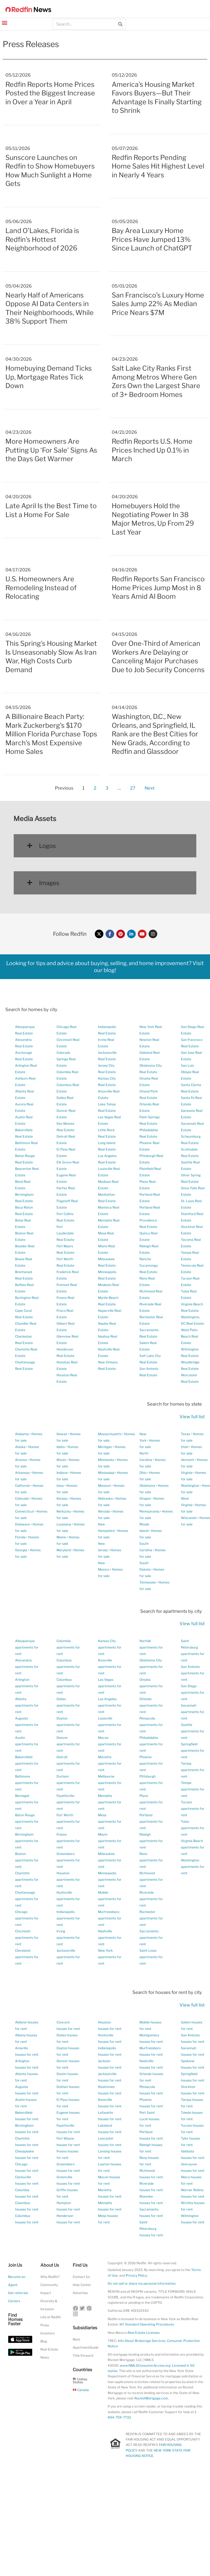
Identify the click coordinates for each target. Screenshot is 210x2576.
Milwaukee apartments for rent (109, 1860)
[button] (4, 22)
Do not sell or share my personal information (142, 2283)
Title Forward (83, 2355)
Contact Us (81, 2277)
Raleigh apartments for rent (151, 1840)
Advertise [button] (80, 2293)
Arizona (21, 1460)
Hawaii (62, 1434)
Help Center (82, 2285)
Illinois (61, 1460)
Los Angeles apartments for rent (109, 1705)
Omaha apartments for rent (151, 1686)
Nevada (104, 1511)
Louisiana (64, 1524)
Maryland (64, 1550)
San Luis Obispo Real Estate (190, 1071)
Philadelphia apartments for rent (151, 1744)
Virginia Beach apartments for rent (192, 1847)
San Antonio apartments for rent (192, 1673)
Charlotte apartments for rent (26, 1879)
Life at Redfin (50, 2317)
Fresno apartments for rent (68, 1840)
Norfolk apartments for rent (151, 1647)
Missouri (104, 1486)
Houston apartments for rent (68, 1879)
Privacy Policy (136, 2275)
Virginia (186, 1473)
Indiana (62, 1473)
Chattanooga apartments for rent (26, 1898)
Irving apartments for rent (68, 1937)
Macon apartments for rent (109, 1744)
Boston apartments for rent (26, 1860)
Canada (81, 2390)
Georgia (21, 1550)
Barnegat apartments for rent (26, 1802)
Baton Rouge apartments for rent (26, 1821)
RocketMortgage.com (151, 2398)
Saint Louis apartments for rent (151, 1956)
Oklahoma (147, 1486)
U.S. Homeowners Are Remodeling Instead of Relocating (40, 587)
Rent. (77, 2339)
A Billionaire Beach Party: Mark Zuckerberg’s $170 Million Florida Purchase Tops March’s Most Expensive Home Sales (51, 733)
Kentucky (64, 1511)
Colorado (22, 1498)
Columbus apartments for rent (68, 1666)
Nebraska (105, 1498)
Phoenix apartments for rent (151, 1763)
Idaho (61, 1447)
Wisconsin (189, 1518)
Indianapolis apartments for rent (68, 1918)
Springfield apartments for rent (192, 1750)
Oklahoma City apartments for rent (151, 1666)
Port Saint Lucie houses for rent (149, 2119)
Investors (47, 2333)
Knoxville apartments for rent (109, 1666)
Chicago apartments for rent (26, 1918)
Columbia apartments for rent (68, 1647)
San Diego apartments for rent (192, 1692)
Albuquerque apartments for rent (26, 1647)
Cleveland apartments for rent (26, 1956)
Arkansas (22, 1473)
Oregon (145, 1498)
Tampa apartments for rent (192, 1769)
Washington (190, 1486)
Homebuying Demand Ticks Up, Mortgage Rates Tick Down (48, 377)
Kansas (62, 1498)
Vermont (187, 1460)
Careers (14, 2301)
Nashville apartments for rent (109, 1937)
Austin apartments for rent (26, 1744)
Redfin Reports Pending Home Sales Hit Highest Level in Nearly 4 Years (158, 166)
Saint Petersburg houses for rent (151, 2228)
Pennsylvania (149, 1511)
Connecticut (24, 1511)
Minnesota (106, 1460)
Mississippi (106, 1473)
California (22, 1486)
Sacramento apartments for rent (151, 1937)
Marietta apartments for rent (109, 1763)
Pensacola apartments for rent (151, 1724)
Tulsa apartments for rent (192, 1827)
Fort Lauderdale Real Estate (65, 1233)
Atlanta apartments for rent (26, 1705)
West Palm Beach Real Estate (189, 1336)
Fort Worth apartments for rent (68, 1821)
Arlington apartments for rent (26, 1686)
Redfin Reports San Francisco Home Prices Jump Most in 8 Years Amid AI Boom (158, 587)
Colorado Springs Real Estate (66, 1059)
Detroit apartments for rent (68, 1763)
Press (44, 2325)
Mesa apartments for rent (109, 1821)
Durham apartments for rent (68, 1782)
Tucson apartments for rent (192, 1808)
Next (150, 788)
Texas (185, 1434)
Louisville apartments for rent (109, 1724)
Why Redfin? (50, 2277)
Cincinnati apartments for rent (26, 1937)
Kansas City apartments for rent (109, 1647)
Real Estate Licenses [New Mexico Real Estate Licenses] (144, 2333)
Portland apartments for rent (151, 1821)
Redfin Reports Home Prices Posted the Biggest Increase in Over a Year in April (50, 93)
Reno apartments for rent (151, 1860)
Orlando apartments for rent (151, 1705)
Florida (20, 1537)
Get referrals (18, 2293)
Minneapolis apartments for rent (109, 1879)
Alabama (22, 1434)
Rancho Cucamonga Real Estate (148, 1265)
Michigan (105, 1447)
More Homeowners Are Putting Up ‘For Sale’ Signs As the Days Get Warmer (51, 450)
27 (132, 787)
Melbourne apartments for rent (109, 1782)
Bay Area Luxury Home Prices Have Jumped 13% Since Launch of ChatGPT (152, 239)
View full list (192, 1416)
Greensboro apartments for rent (68, 1860)
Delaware (22, 1524)
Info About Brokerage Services (141, 2341)
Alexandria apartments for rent (26, 1666)
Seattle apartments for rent (192, 1731)
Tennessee (147, 1582)
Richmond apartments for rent (151, 1879)
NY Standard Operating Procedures (147, 2324)
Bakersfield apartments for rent (26, 1763)
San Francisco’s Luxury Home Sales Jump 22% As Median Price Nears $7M (158, 304)
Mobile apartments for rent (109, 1898)
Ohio (142, 1473)
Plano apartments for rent (151, 1802)
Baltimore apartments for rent (26, 1782)
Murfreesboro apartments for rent (109, 1918)
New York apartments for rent (109, 1956)
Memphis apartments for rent (109, 1802)
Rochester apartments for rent (151, 1918)
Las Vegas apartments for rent (109, 1686)
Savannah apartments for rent (192, 1711)
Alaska (20, 1447)
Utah (184, 1447)
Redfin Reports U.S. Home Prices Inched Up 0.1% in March (152, 450)
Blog (43, 2341)
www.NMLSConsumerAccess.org (145, 2365)
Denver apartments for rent (68, 1744)
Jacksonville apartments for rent (68, 1956)
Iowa (60, 1486)
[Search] (120, 24)
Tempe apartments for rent (192, 1789)
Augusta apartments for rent (26, 1724)
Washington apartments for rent (192, 1866)
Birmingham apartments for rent (26, 1840)
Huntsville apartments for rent (68, 1898)
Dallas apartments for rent (68, 1705)
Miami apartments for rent (109, 1840)
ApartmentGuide (86, 2347)
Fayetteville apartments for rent (68, 1802)
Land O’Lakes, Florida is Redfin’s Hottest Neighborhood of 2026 (42, 239)
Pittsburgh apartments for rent (151, 1782)
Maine (61, 1537)
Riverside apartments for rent (151, 1898)
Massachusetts (109, 1434)
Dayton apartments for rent (68, 1724)
